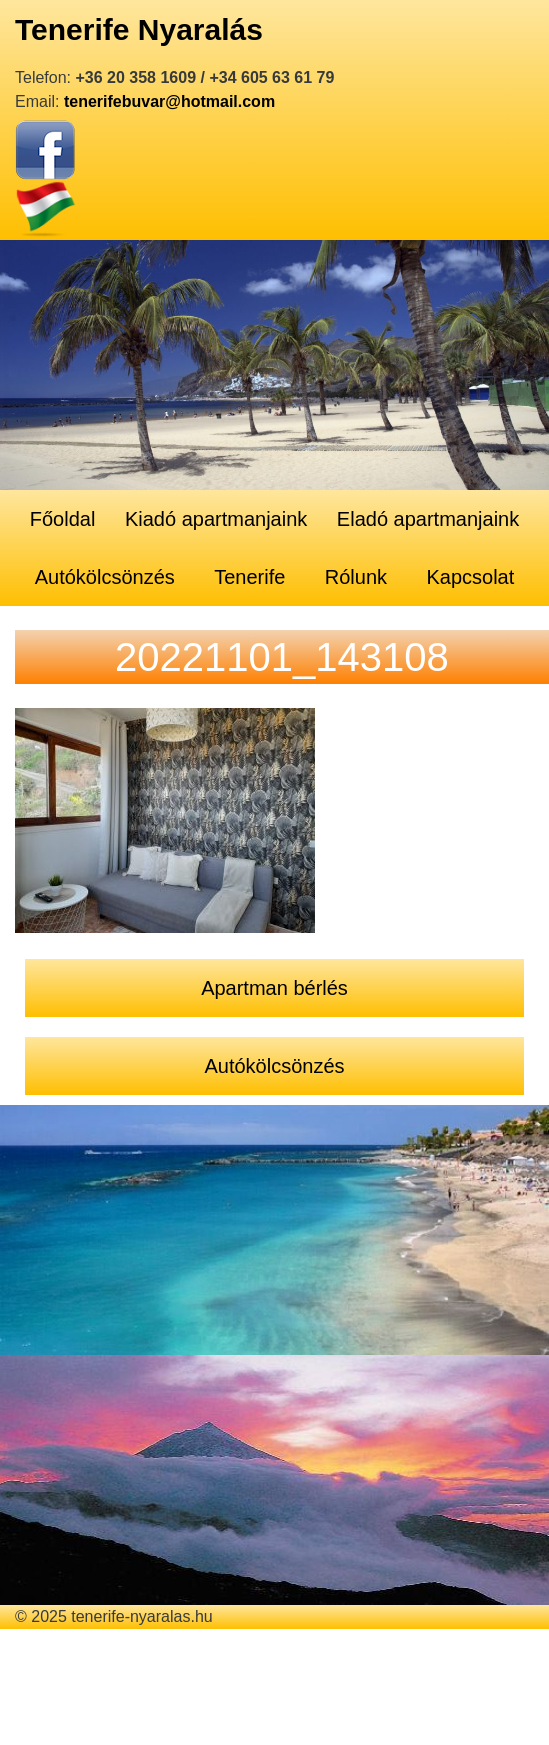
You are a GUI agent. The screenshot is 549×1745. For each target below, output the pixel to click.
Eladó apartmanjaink (428, 519)
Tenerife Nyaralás (139, 29)
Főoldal (63, 519)
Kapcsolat (470, 577)
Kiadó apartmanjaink (216, 519)
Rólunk (356, 577)
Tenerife (249, 577)
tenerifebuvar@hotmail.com (169, 101)
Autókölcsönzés (105, 577)
